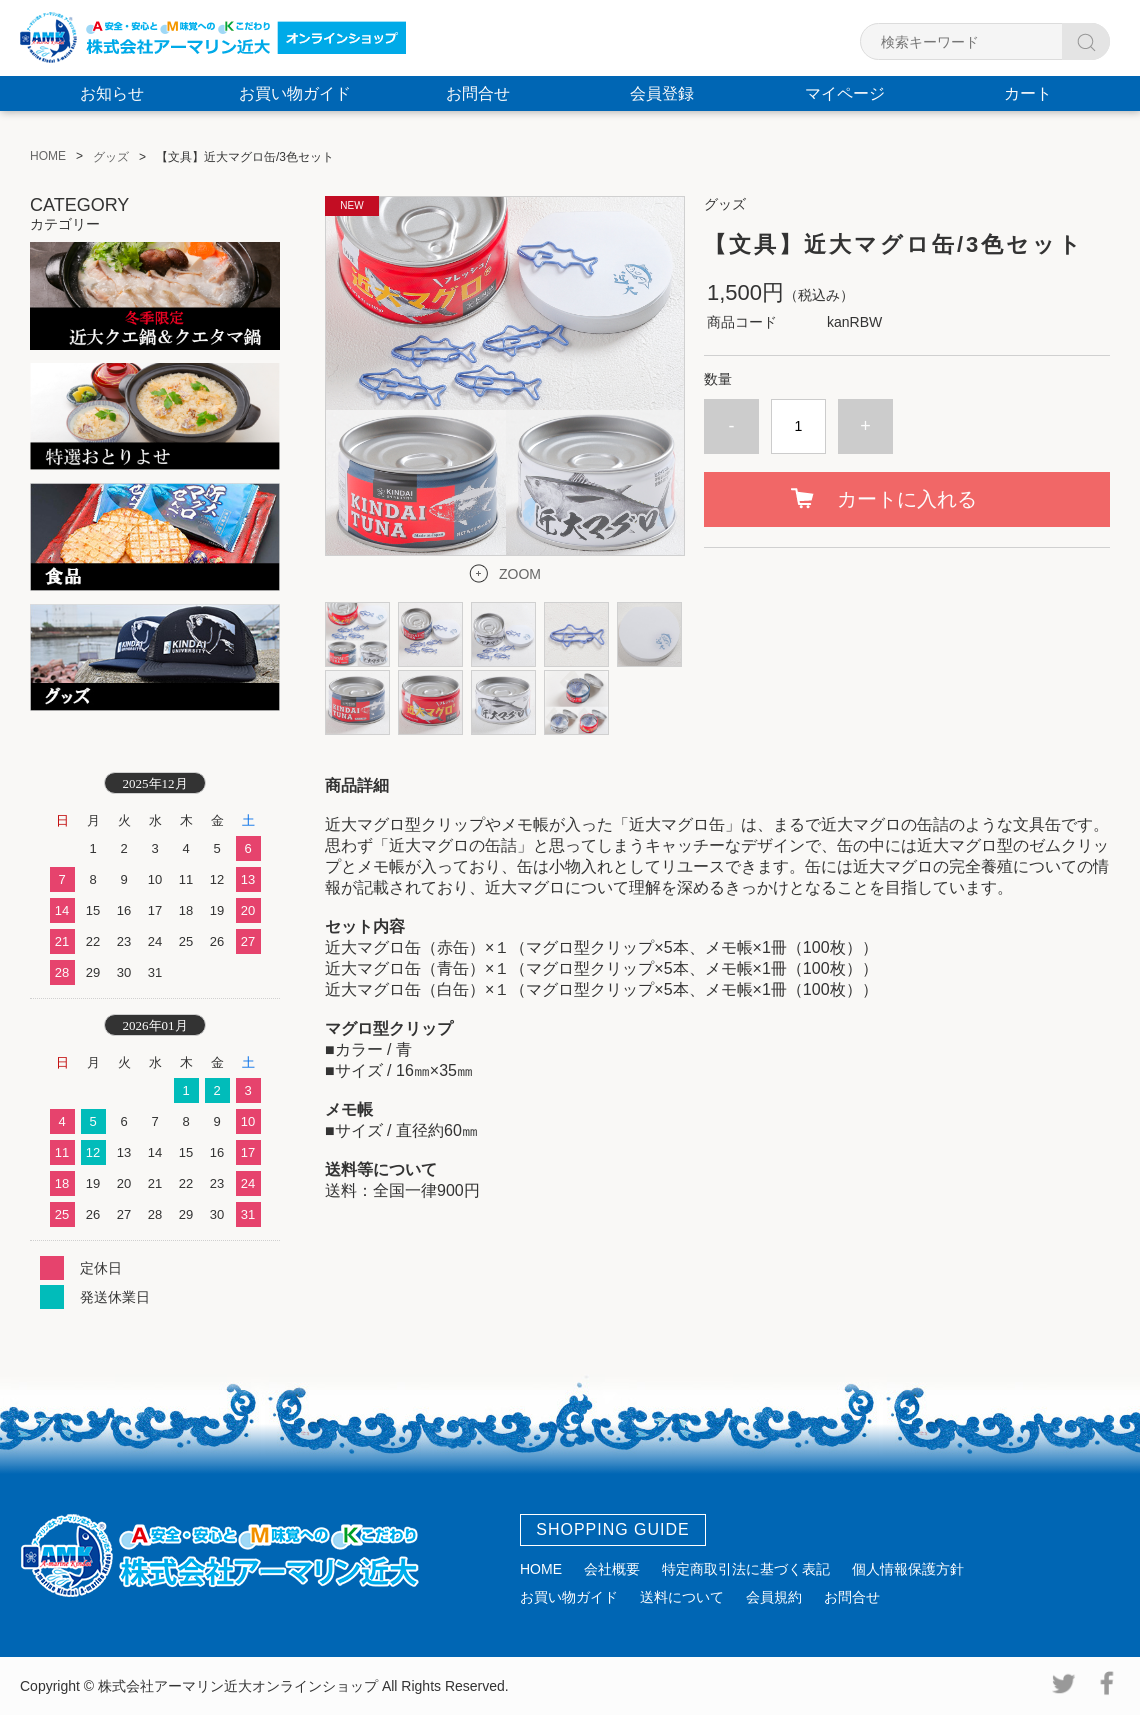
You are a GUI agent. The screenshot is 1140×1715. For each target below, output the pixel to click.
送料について (682, 1597)
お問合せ (478, 93)
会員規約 (774, 1597)
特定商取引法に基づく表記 (746, 1569)
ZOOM (520, 574)
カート (1028, 93)
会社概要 (612, 1569)
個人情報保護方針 (908, 1569)
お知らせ (112, 93)
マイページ (845, 93)
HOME (541, 1569)
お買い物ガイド (295, 93)
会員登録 (662, 93)
